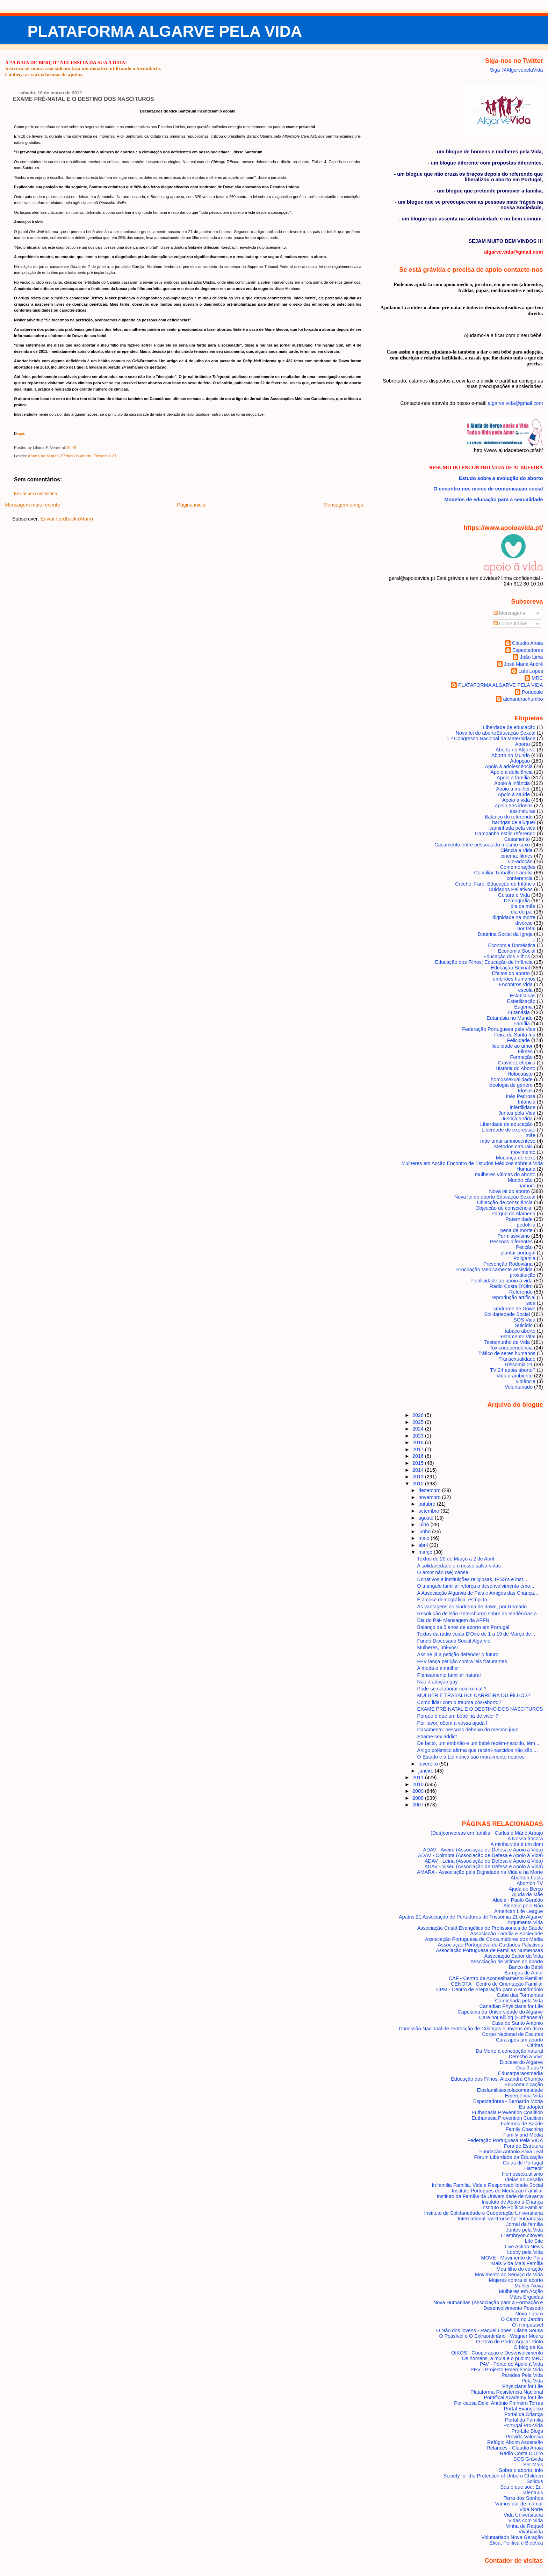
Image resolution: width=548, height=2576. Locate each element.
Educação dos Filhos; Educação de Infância (484, 962)
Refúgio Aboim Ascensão (515, 2442)
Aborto (522, 744)
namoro (526, 1185)
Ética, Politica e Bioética (516, 2543)
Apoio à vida (516, 800)
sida (530, 1303)
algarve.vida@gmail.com (515, 403)
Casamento (517, 839)
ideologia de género (511, 1085)
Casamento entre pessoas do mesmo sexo (482, 844)
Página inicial (192, 505)
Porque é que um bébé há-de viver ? (457, 1716)
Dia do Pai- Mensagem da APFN (453, 1620)
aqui (20, 433)
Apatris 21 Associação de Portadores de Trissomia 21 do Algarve (471, 1917)
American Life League (518, 1911)
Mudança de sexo (515, 1157)
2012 (418, 1483)
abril (423, 1545)
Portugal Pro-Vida (523, 2425)
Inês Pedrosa (520, 1096)
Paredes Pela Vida (522, 2375)
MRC (537, 678)
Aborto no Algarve (515, 749)
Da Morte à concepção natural (509, 2051)
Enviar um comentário (35, 493)
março (426, 1552)
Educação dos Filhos (506, 956)
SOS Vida (524, 1320)
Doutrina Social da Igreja (505, 934)
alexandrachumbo (523, 699)
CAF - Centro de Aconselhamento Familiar (496, 1978)
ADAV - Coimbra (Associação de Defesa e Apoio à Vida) (480, 1855)
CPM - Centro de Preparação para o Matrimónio (489, 1989)
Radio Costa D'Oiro (511, 1286)
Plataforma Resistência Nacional (506, 2392)
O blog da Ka (528, 2347)
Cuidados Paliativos (511, 889)
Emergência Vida (524, 2095)
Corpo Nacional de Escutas (512, 2034)
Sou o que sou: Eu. (521, 2487)
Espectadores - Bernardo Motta (508, 2101)
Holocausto (520, 1074)
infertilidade (522, 1107)
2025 (418, 1422)
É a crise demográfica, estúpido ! (453, 1599)
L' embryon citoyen (522, 2235)
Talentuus (532, 2492)
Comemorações (517, 867)
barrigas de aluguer (513, 822)
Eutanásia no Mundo (509, 1018)
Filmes (525, 1051)
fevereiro (428, 1764)
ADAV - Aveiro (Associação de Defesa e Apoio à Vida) (483, 1850)
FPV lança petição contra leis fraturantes (462, 1661)
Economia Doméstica (511, 945)
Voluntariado (519, 1387)
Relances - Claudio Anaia (514, 2448)
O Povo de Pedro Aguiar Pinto (509, 2341)
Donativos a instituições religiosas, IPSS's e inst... (472, 1579)
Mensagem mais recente (32, 505)
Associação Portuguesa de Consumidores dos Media (484, 1939)
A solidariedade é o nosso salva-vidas (459, 1566)
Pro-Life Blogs (527, 2431)
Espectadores (527, 650)
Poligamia (524, 1258)
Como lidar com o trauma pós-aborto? (459, 1702)
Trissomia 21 (105, 456)
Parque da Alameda (513, 1213)
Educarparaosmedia (520, 2073)
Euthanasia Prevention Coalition (507, 2112)
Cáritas (535, 2045)
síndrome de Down (514, 1308)
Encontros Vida (516, 984)
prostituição (522, 1275)
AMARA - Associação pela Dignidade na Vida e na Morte (480, 1872)
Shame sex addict (437, 1736)
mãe (530, 1135)
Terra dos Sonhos (523, 2498)
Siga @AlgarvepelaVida (516, 70)
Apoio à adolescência (509, 766)
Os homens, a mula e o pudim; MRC (502, 2358)
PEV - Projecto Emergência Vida (506, 2369)
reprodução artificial (513, 1297)
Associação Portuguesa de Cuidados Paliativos (490, 1945)
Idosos (525, 1090)
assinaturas (522, 811)
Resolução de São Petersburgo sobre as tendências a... (479, 1613)
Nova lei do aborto (509, 1191)
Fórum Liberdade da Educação (508, 2157)
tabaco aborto (520, 1331)
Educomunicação (523, 2084)
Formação (521, 1057)
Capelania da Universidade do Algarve (500, 2012)
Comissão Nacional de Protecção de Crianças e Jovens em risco (471, 2028)
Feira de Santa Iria (514, 1035)
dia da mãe (523, 906)
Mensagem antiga (343, 505)
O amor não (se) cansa (442, 1572)
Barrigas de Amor (523, 1972)
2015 (418, 1463)
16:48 (71, 447)
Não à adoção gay (437, 1681)
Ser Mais (533, 2464)
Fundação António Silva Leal (511, 2151)
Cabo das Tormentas (520, 1995)
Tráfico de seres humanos (506, 1353)
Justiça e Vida (517, 1118)
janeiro (426, 1771)
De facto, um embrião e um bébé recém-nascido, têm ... (479, 1743)
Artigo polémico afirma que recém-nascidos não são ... (477, 1750)
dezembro (430, 1490)
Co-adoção (520, 861)
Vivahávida (531, 2531)
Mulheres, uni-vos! (437, 1647)
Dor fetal (526, 928)
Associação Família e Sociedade (506, 1933)
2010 (418, 1784)
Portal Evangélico (523, 2408)
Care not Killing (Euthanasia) (511, 2017)
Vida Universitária (523, 2515)
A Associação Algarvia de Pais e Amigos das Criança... (477, 1593)
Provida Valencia (524, 2436)
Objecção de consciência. (504, 1208)
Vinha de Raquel (524, 2526)
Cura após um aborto (519, 2040)
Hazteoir (533, 2168)
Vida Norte (531, 2509)
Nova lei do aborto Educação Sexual (494, 1197)
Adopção (520, 761)
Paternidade (519, 1219)
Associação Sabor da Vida (513, 1956)
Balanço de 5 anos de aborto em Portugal (463, 1627)
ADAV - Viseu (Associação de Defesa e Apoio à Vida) (483, 1866)
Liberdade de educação (506, 1124)
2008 (418, 1798)
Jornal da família (524, 2224)
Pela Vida (532, 2381)
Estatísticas (522, 995)
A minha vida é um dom (517, 1844)
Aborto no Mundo (43, 456)
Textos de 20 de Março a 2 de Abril (455, 1559)
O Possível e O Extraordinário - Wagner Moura (491, 2336)
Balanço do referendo (509, 817)
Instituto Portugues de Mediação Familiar (497, 2190)
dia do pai (522, 912)
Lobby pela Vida (525, 2252)
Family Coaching (524, 2129)
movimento (523, 1152)
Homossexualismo (522, 2174)
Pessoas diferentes (511, 1241)
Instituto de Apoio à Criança (512, 2202)
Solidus (535, 2481)
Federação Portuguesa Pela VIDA (505, 2140)
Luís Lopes (530, 671)
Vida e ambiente (515, 1375)
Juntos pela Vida (516, 1113)
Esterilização (521, 1001)
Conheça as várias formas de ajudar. (44, 74)
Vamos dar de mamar (519, 2503)
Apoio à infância (512, 783)
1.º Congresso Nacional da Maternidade (491, 738)
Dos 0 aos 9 (529, 2068)
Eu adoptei (531, 2107)
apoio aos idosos (514, 805)
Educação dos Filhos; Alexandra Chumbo (497, 2079)
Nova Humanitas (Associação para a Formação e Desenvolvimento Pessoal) (488, 2305)
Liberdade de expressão (508, 1130)
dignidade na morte (513, 917)
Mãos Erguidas (526, 2297)
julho (424, 1524)
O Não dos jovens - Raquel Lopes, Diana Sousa (489, 2330)
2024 (418, 1429)
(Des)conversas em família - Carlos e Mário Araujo (487, 1833)
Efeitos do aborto (76, 456)
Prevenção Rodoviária (508, 1264)
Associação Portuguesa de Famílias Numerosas (489, 1950)
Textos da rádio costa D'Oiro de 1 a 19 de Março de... (476, 1634)
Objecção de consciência (505, 1202)
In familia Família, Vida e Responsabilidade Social (487, 2185)
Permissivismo (514, 1236)
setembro (429, 1511)
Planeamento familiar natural (449, 1675)
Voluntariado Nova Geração (512, 2537)
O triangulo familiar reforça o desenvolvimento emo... (475, 1586)
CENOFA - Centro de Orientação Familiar (497, 1984)
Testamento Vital (516, 1336)
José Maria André (523, 664)
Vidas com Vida (525, 2520)
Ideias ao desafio (524, 2179)
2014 (418, 1470)
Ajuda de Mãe (527, 1894)
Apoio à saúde (514, 794)
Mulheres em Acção (521, 2291)
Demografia (517, 900)
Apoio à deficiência (512, 772)
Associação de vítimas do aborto (506, 1961)
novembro (430, 1497)
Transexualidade (516, 1359)
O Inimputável (527, 2325)
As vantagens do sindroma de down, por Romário (472, 1606)
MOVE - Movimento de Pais (512, 2258)
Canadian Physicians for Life (511, 2006)
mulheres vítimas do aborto (505, 1174)
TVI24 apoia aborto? (512, 1370)
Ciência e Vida (516, 850)
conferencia (520, 878)
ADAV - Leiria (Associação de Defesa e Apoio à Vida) (484, 1861)
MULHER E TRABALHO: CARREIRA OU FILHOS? (474, 1695)
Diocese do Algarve (521, 2062)
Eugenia (523, 1007)
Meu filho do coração (519, 2269)
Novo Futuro (529, 2313)
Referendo (521, 1292)
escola (525, 990)
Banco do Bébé (526, 1967)
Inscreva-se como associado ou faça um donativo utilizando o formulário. (83, 68)
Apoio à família (513, 777)
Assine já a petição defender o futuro (458, 1654)
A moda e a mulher (438, 1668)
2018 (418, 1442)
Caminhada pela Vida (519, 2000)
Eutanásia (518, 1012)
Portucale (532, 692)
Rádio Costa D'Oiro (521, 2453)
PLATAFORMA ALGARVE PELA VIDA (164, 31)
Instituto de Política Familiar (512, 2207)
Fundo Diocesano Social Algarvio (454, 1641)
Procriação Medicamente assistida (494, 1269)
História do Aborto (515, 1068)
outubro (427, 1504)
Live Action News (524, 2246)
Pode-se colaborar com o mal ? (451, 1688)
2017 (418, 1449)
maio (424, 1538)
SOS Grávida (528, 2459)
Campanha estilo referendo (505, 833)
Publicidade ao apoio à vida (502, 1280)
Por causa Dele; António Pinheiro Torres (498, 2403)
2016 (418, 1456)
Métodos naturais (513, 1146)
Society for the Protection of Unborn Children (493, 2476)
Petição (524, 1247)
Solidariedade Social (507, 1314)
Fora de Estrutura (523, 2146)
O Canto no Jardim (522, 2319)
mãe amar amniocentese (507, 1141)
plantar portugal (517, 1253)
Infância (526, 1102)
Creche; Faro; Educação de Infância (495, 884)
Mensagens (509, 613)
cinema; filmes (516, 856)
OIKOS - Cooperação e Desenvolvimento (497, 2353)
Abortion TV (530, 1883)
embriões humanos (514, 979)
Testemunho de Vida (507, 1342)
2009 (418, 1791)
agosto (426, 1518)
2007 (418, 1804)
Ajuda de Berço (526, 1889)
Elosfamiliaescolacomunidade (510, 2090)
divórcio (524, 923)
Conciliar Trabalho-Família (503, 872)
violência (525, 1381)
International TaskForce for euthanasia (500, 2218)
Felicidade (518, 1040)
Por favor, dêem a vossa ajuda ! (452, 1723)
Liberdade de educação (509, 727)
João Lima (531, 657)
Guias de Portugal (523, 2163)
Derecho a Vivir (526, 2056)
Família (521, 1023)
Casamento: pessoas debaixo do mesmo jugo (468, 1729)
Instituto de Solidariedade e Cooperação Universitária (483, 2213)
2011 (418, 1777)
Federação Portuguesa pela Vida (498, 1029)
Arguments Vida (525, 1922)
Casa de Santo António (517, 2023)
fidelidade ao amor (512, 1046)
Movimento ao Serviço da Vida (509, 2274)
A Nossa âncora (525, 1838)
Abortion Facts (527, 1877)
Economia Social (516, 951)
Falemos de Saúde (522, 2123)
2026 (418, 1415)
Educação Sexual (510, 967)
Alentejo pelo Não (523, 1905)
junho (425, 1531)
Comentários (510, 623)
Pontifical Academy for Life (513, 2397)
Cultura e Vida (514, 895)
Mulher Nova (528, 2285)
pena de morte (516, 1230)
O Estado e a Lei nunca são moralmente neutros (471, 1757)
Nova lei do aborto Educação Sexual (495, 733)
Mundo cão (520, 1180)
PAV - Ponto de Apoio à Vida (511, 2364)
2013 (418, 1476)
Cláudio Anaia (527, 643)
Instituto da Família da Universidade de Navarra (490, 2196)
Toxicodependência (511, 1348)
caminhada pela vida (512, 828)
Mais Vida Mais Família (517, 2263)
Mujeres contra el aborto (516, 2280)
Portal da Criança (523, 2414)
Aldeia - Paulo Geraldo (517, 1900)
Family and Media (523, 2135)
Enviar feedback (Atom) (67, 519)
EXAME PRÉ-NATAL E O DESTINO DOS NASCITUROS (83, 99)
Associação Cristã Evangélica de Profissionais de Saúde (480, 1928)
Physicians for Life (522, 2386)
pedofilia (526, 1225)
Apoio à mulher (513, 789)
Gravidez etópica (516, 1062)
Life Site (534, 2241)
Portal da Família (524, 2420)
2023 (418, 1436)
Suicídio (524, 1325)
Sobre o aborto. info (521, 2470)
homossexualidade (512, 1079)
